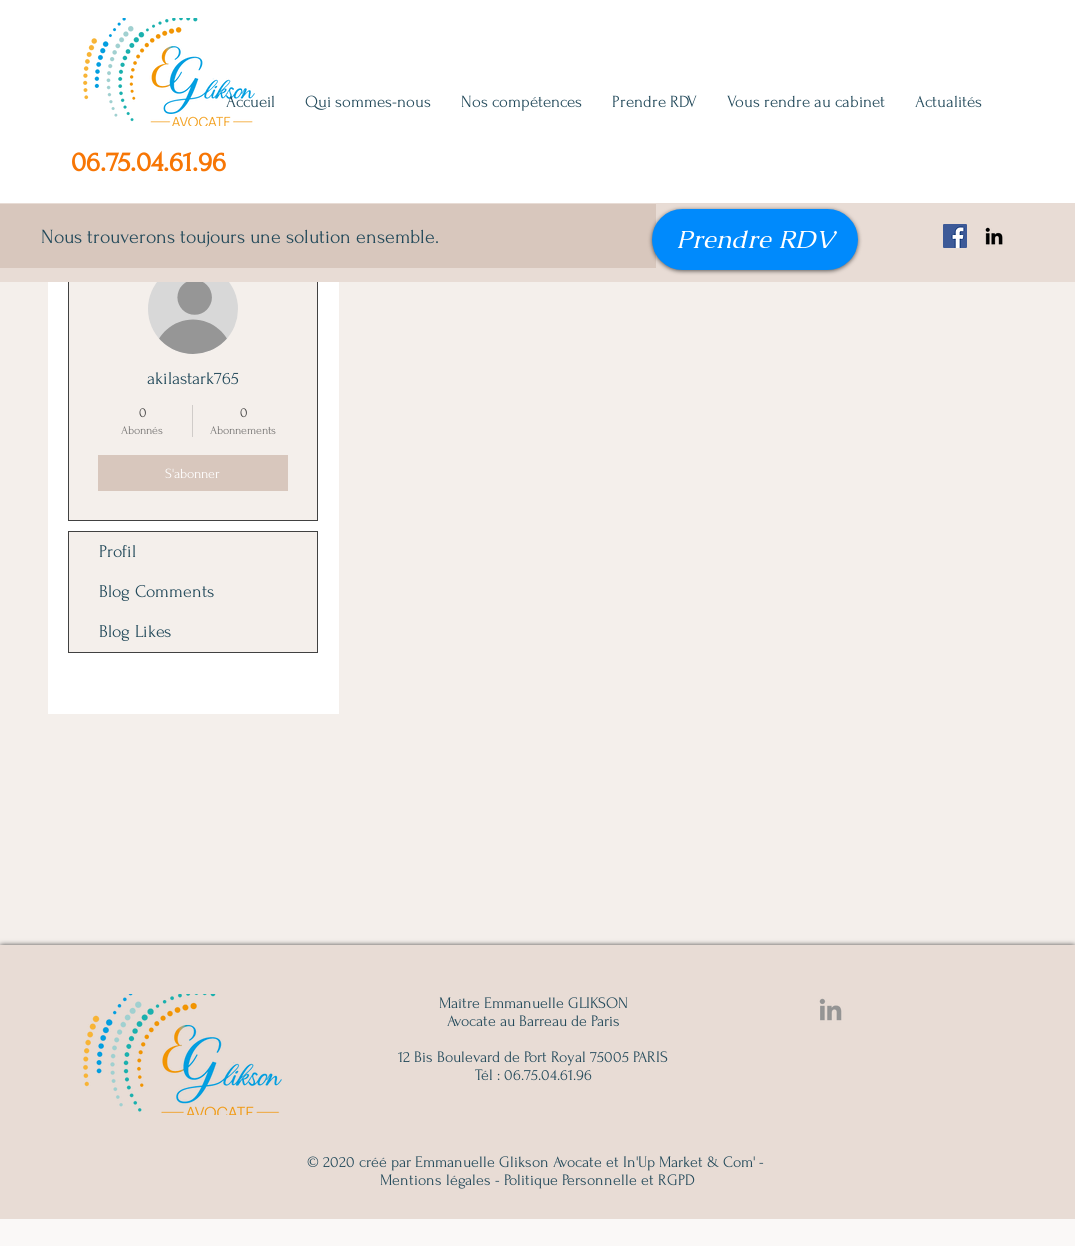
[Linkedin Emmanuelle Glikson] (830, 1009)
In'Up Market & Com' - (693, 1162)
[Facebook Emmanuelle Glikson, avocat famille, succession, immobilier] (955, 236)
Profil (117, 551)
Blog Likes (135, 631)
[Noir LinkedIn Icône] (994, 236)
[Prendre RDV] (755, 239)
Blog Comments (156, 591)
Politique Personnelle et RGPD (599, 1180)
